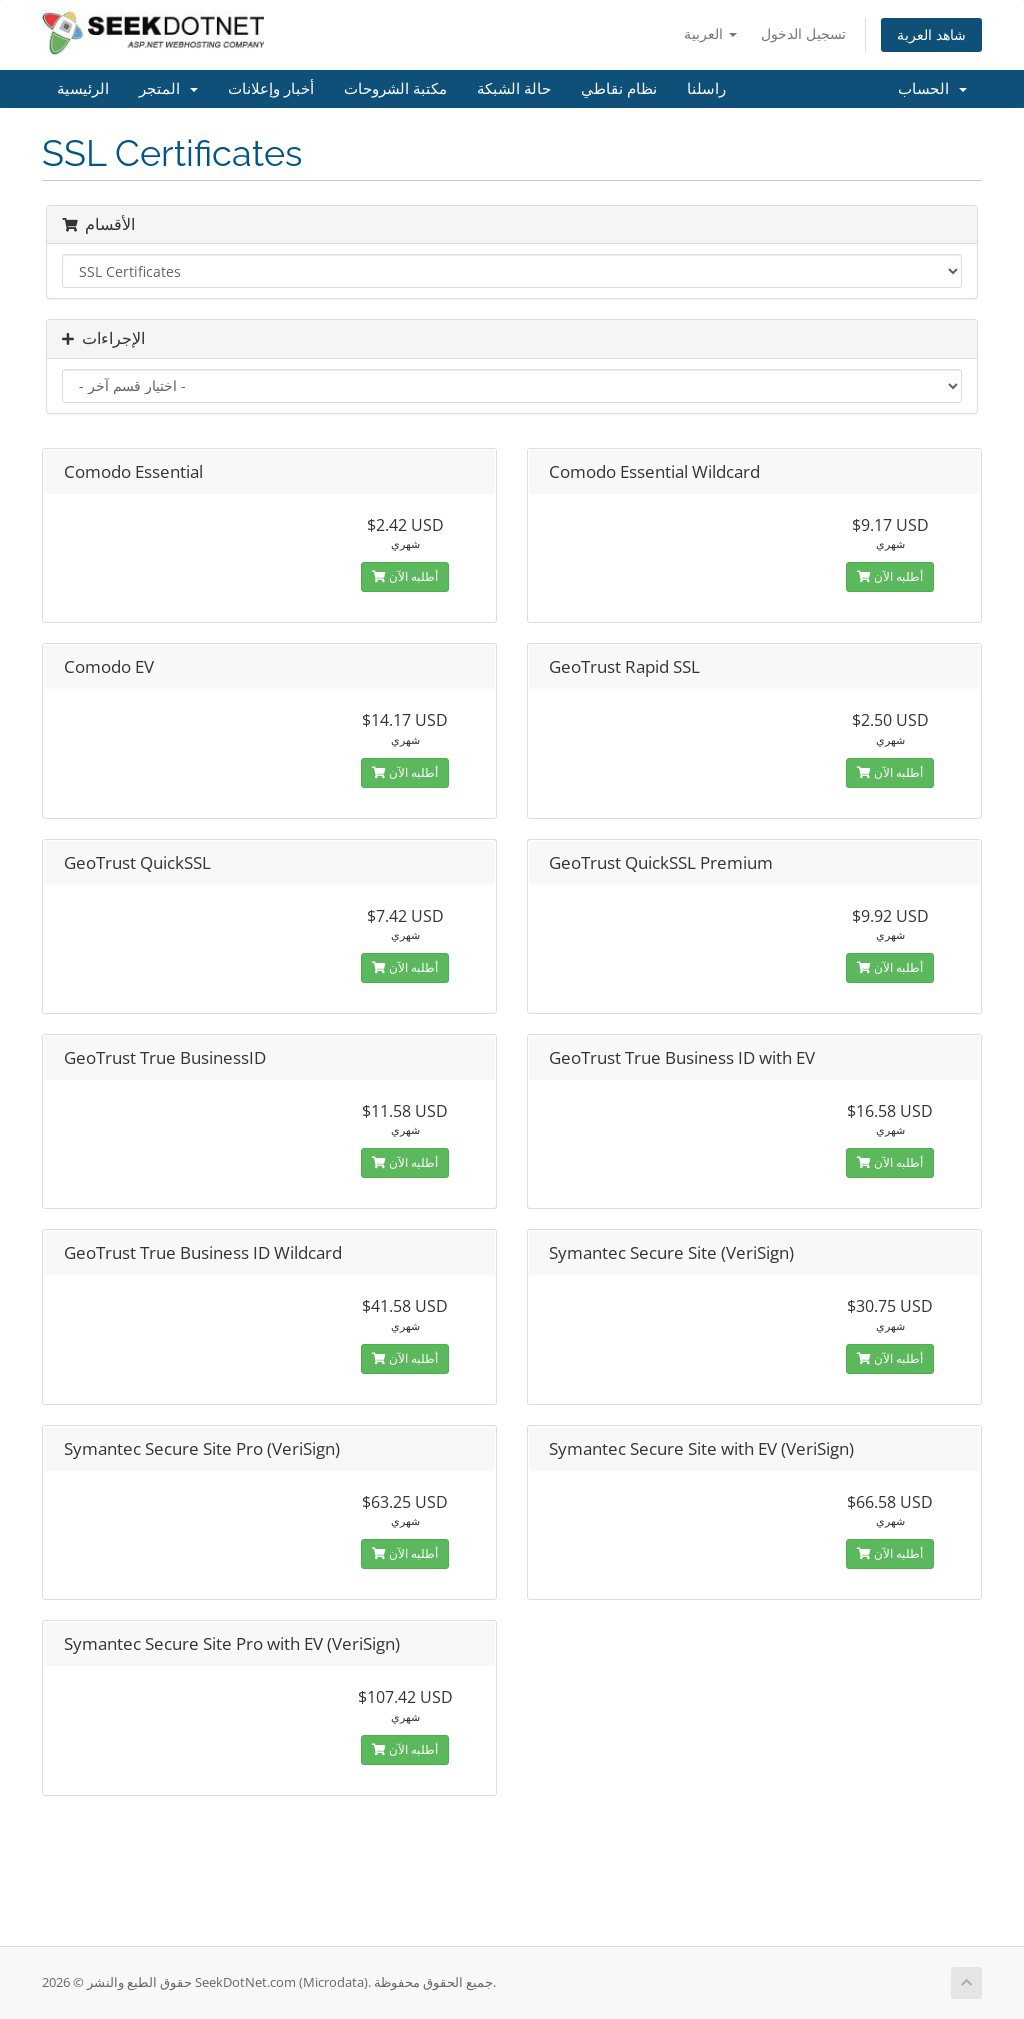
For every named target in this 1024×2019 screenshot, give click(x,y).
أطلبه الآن (405, 576)
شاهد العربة (931, 34)
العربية (710, 33)
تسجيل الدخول (803, 33)
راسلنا (706, 89)
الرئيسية (83, 89)
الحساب (932, 89)
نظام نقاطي (619, 89)
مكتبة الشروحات (395, 89)
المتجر (168, 89)
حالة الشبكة (514, 89)
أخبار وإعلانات (271, 89)
